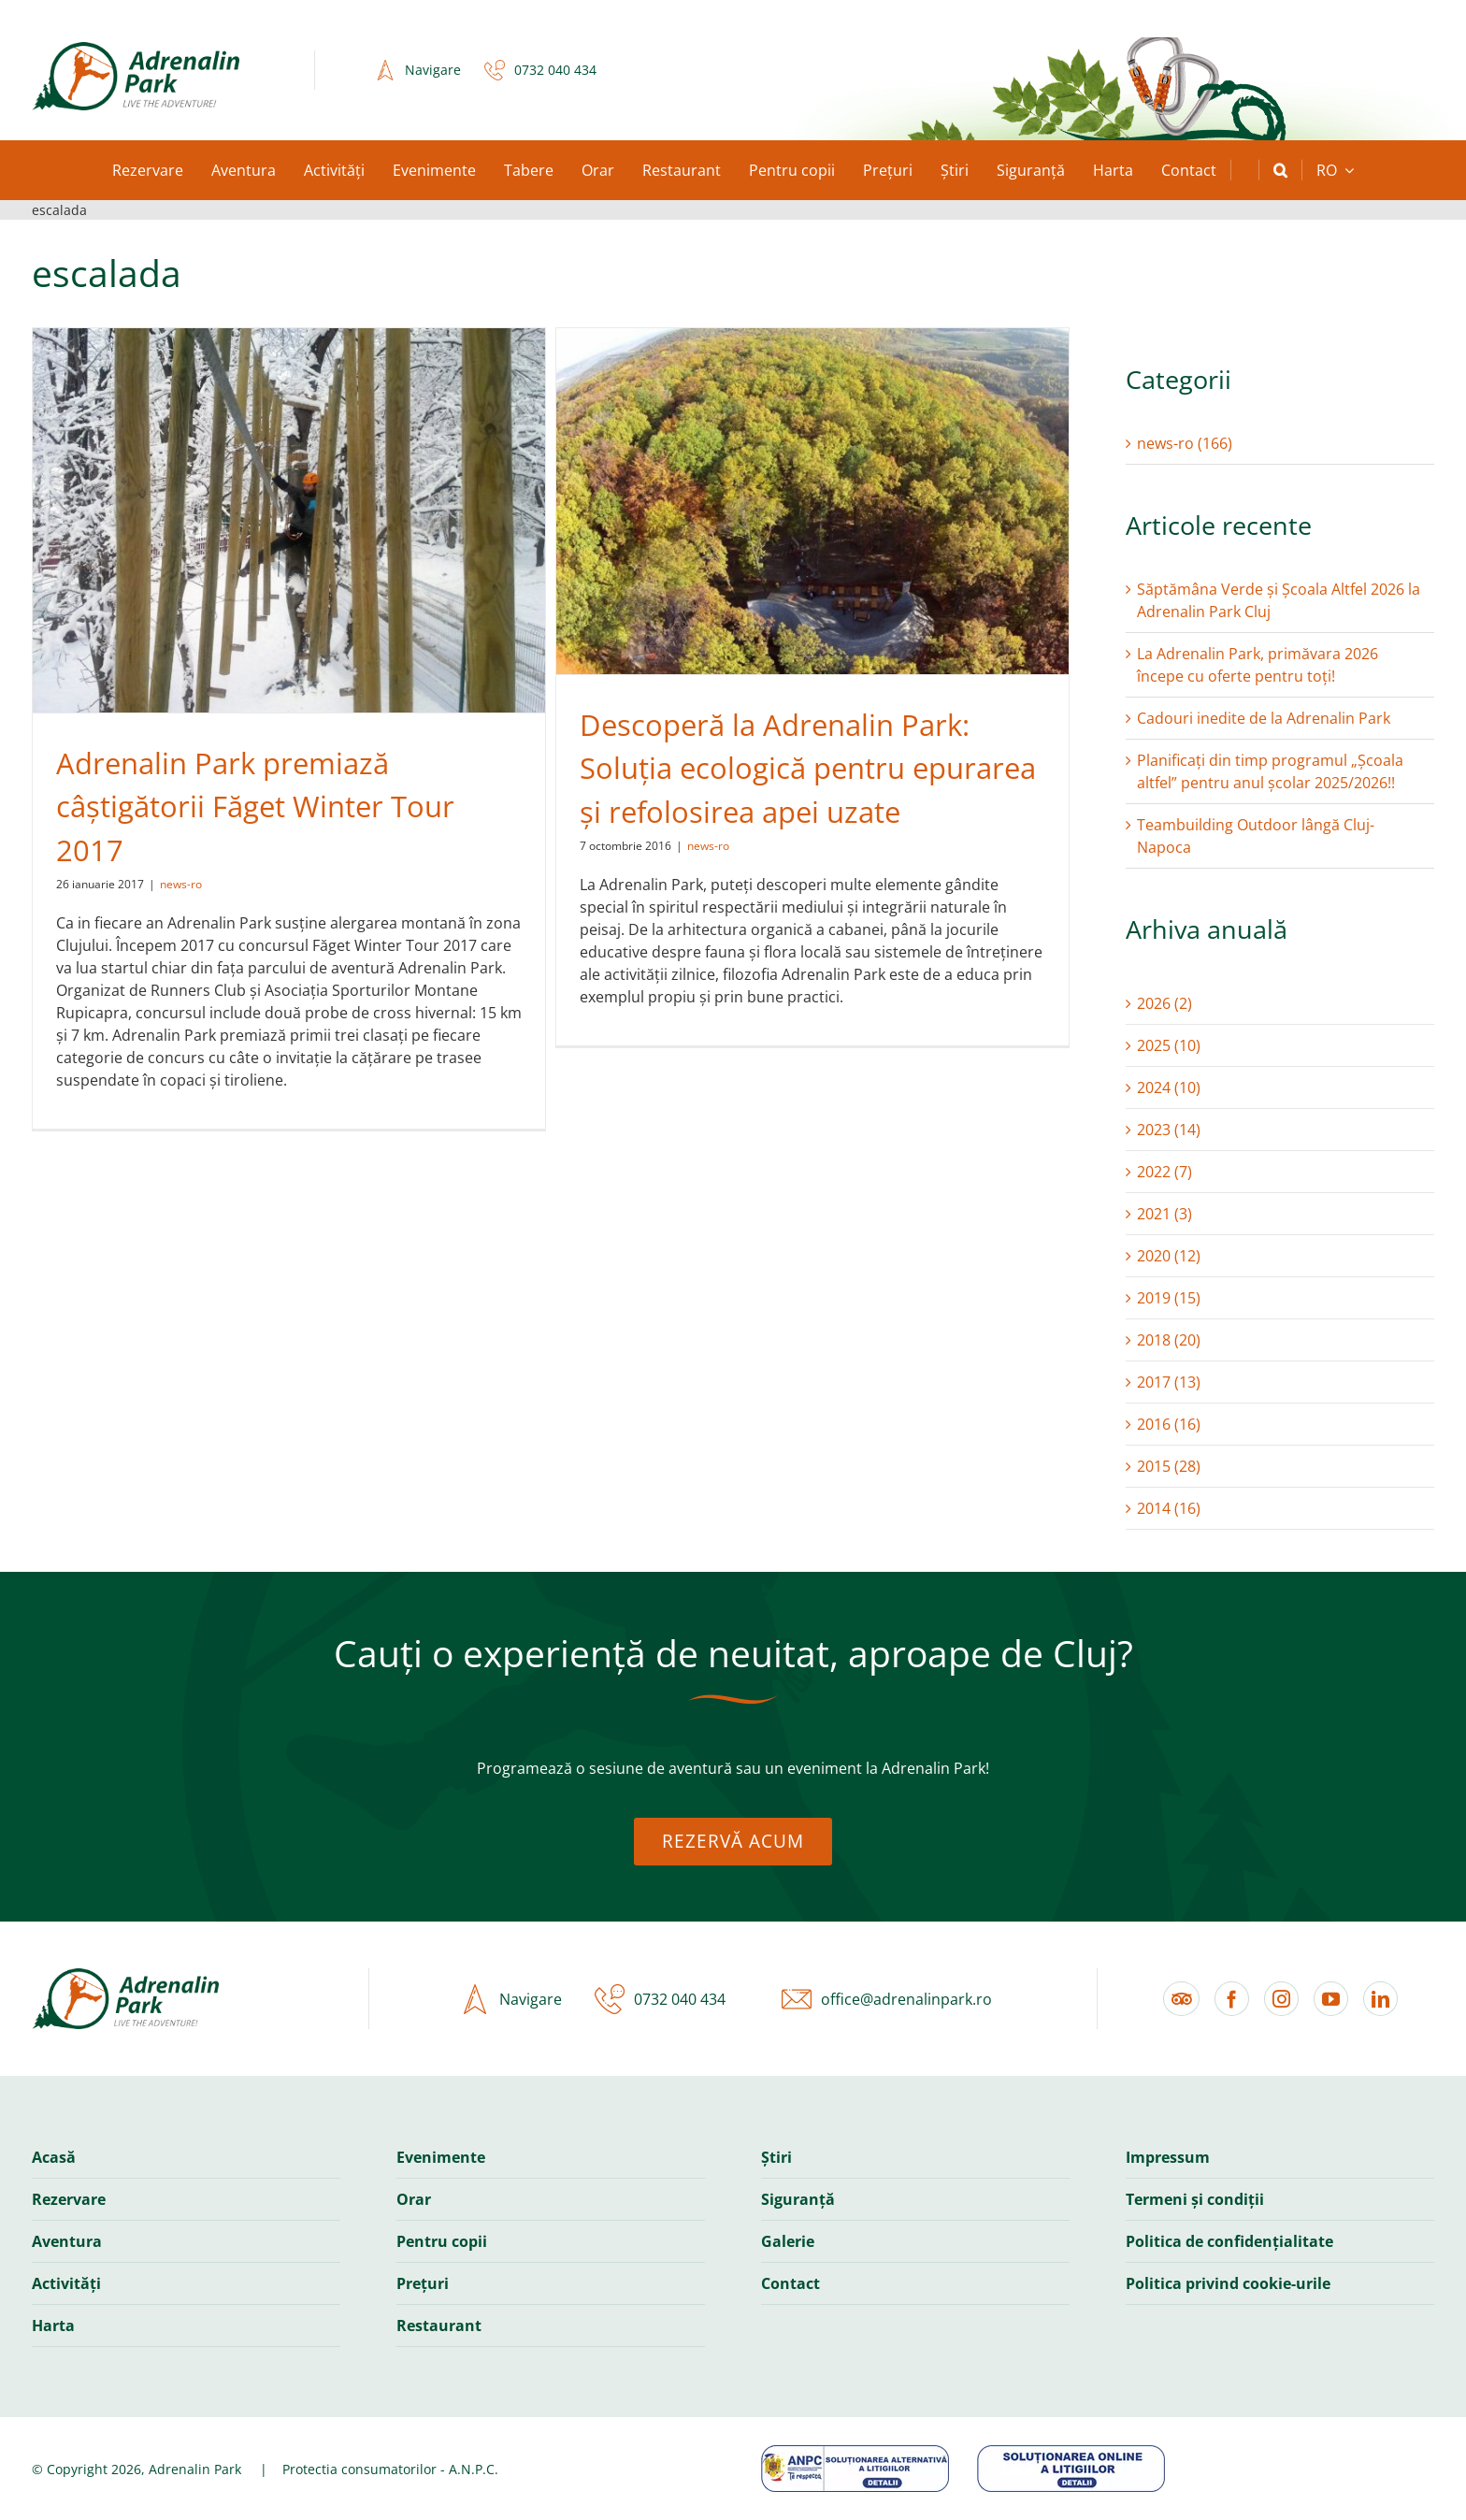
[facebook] (1231, 1998)
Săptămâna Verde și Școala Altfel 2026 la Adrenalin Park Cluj (1278, 600)
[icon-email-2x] (792, 1999)
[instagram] (1281, 1998)
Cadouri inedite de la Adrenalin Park (1263, 718)
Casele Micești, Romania (738, 70)
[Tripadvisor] (1181, 1998)
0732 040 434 (555, 70)
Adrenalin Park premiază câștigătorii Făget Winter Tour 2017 (255, 806)
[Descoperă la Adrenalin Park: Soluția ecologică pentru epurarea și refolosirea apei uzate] (812, 501)
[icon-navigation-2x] (380, 70)
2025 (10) (1168, 1045)
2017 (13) (1168, 1382)
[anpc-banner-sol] (1071, 2452)
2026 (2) (1164, 1003)
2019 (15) (1168, 1298)
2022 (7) (1164, 1171)
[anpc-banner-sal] (855, 2452)
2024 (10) (1168, 1087)
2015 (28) (1168, 1466)
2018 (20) (1168, 1340)
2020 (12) (1168, 1256)
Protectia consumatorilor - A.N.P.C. (390, 2469)
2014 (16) (1168, 1508)
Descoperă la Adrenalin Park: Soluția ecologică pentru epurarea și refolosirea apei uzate (808, 768)
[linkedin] (1380, 1998)
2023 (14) (1168, 1129)
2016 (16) (1168, 1424)
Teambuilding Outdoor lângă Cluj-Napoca (1255, 835)
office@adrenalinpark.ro (906, 1999)
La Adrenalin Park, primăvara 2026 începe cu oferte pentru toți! (1257, 664)
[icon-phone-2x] (490, 70)
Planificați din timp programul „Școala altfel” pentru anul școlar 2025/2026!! (1270, 771)
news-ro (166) (1184, 443)
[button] (1280, 170)
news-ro (181, 884)
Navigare (433, 70)
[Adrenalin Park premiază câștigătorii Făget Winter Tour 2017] (289, 520)
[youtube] (1331, 1998)
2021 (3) (1164, 1213)
